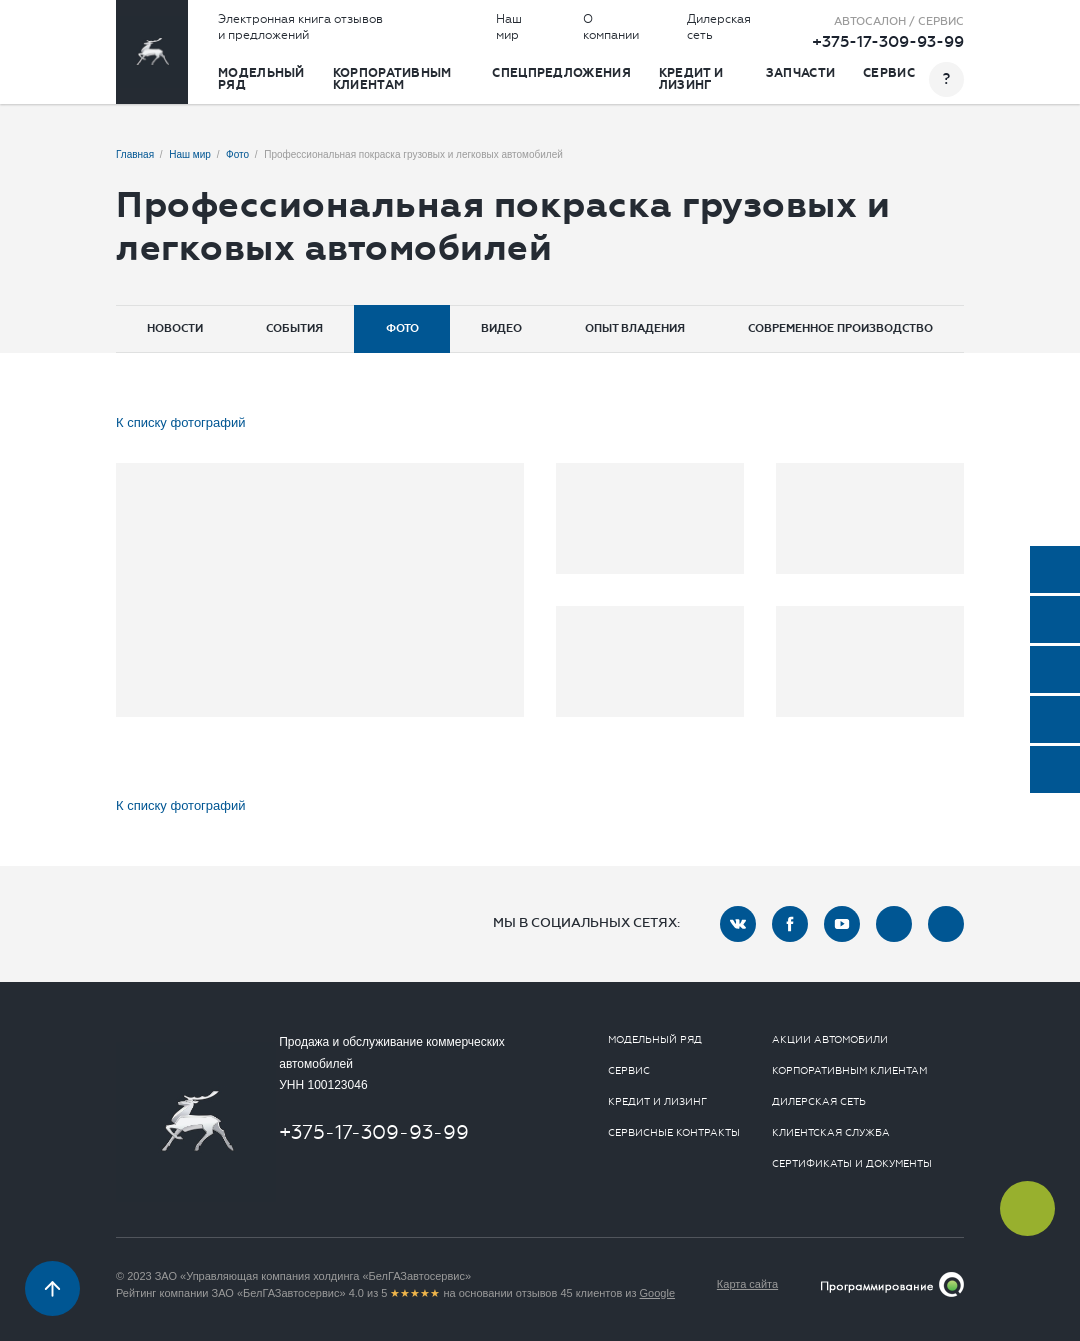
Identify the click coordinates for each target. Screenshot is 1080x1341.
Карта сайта (747, 1284)
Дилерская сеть (719, 27)
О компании (611, 27)
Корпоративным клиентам (392, 79)
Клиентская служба (831, 1133)
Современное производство (840, 328)
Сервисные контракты (674, 1133)
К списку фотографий (181, 422)
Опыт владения (635, 328)
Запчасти (800, 73)
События (294, 328)
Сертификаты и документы (852, 1164)
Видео (501, 328)
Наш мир (509, 27)
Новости (175, 328)
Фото (402, 328)
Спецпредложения (561, 73)
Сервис (889, 73)
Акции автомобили (830, 1040)
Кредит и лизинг (691, 79)
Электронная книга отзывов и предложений (300, 27)
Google (657, 1293)
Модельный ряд (261, 79)
